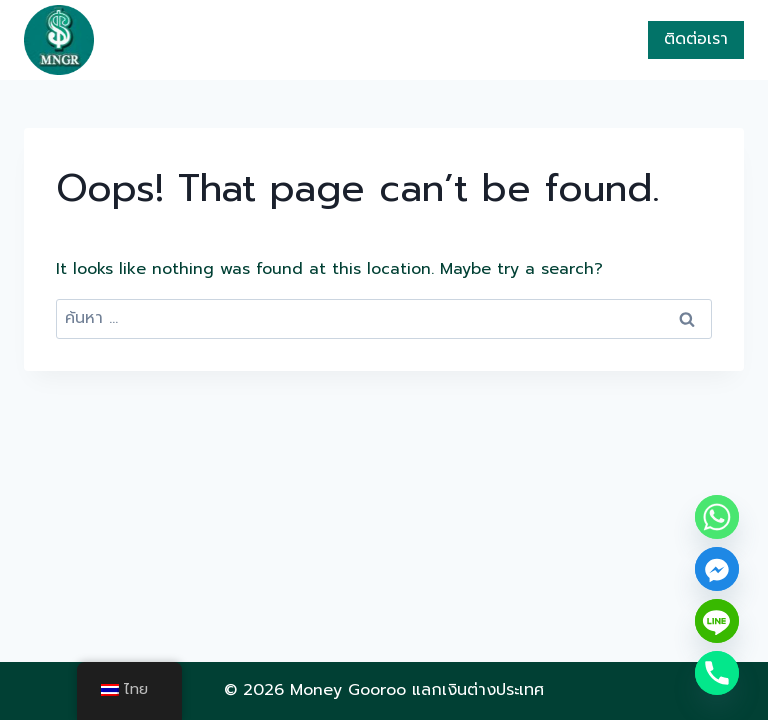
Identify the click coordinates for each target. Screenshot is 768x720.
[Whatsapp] (717, 517)
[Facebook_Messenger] (717, 569)
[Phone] (717, 673)
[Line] (717, 621)
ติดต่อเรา (696, 39)
